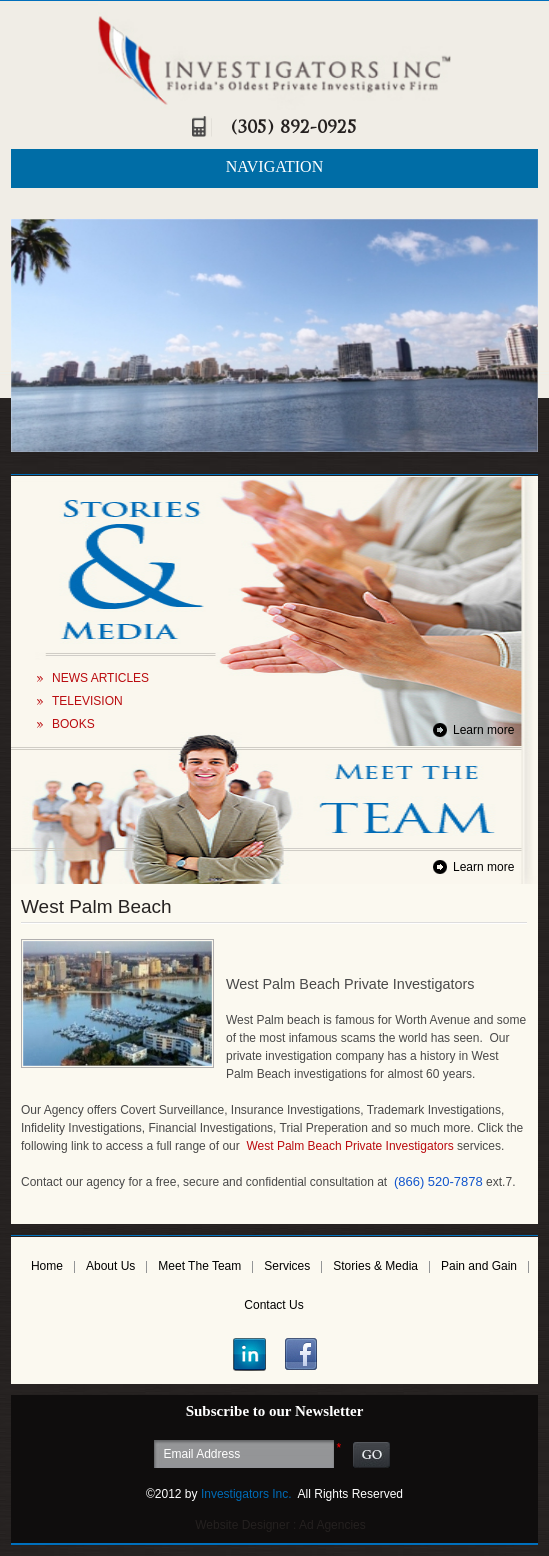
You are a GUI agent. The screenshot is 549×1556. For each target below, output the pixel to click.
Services (287, 1266)
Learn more (483, 730)
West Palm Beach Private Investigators (349, 1146)
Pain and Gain (479, 1266)
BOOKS (73, 724)
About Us (110, 1266)
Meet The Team (199, 1266)
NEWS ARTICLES (100, 678)
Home (47, 1266)
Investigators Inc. (246, 1494)
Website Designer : (245, 1525)
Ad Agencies (332, 1525)
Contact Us (273, 1305)
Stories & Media (375, 1266)
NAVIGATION (274, 166)
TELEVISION (87, 701)
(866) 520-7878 (438, 1181)
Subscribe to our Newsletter (275, 1411)
